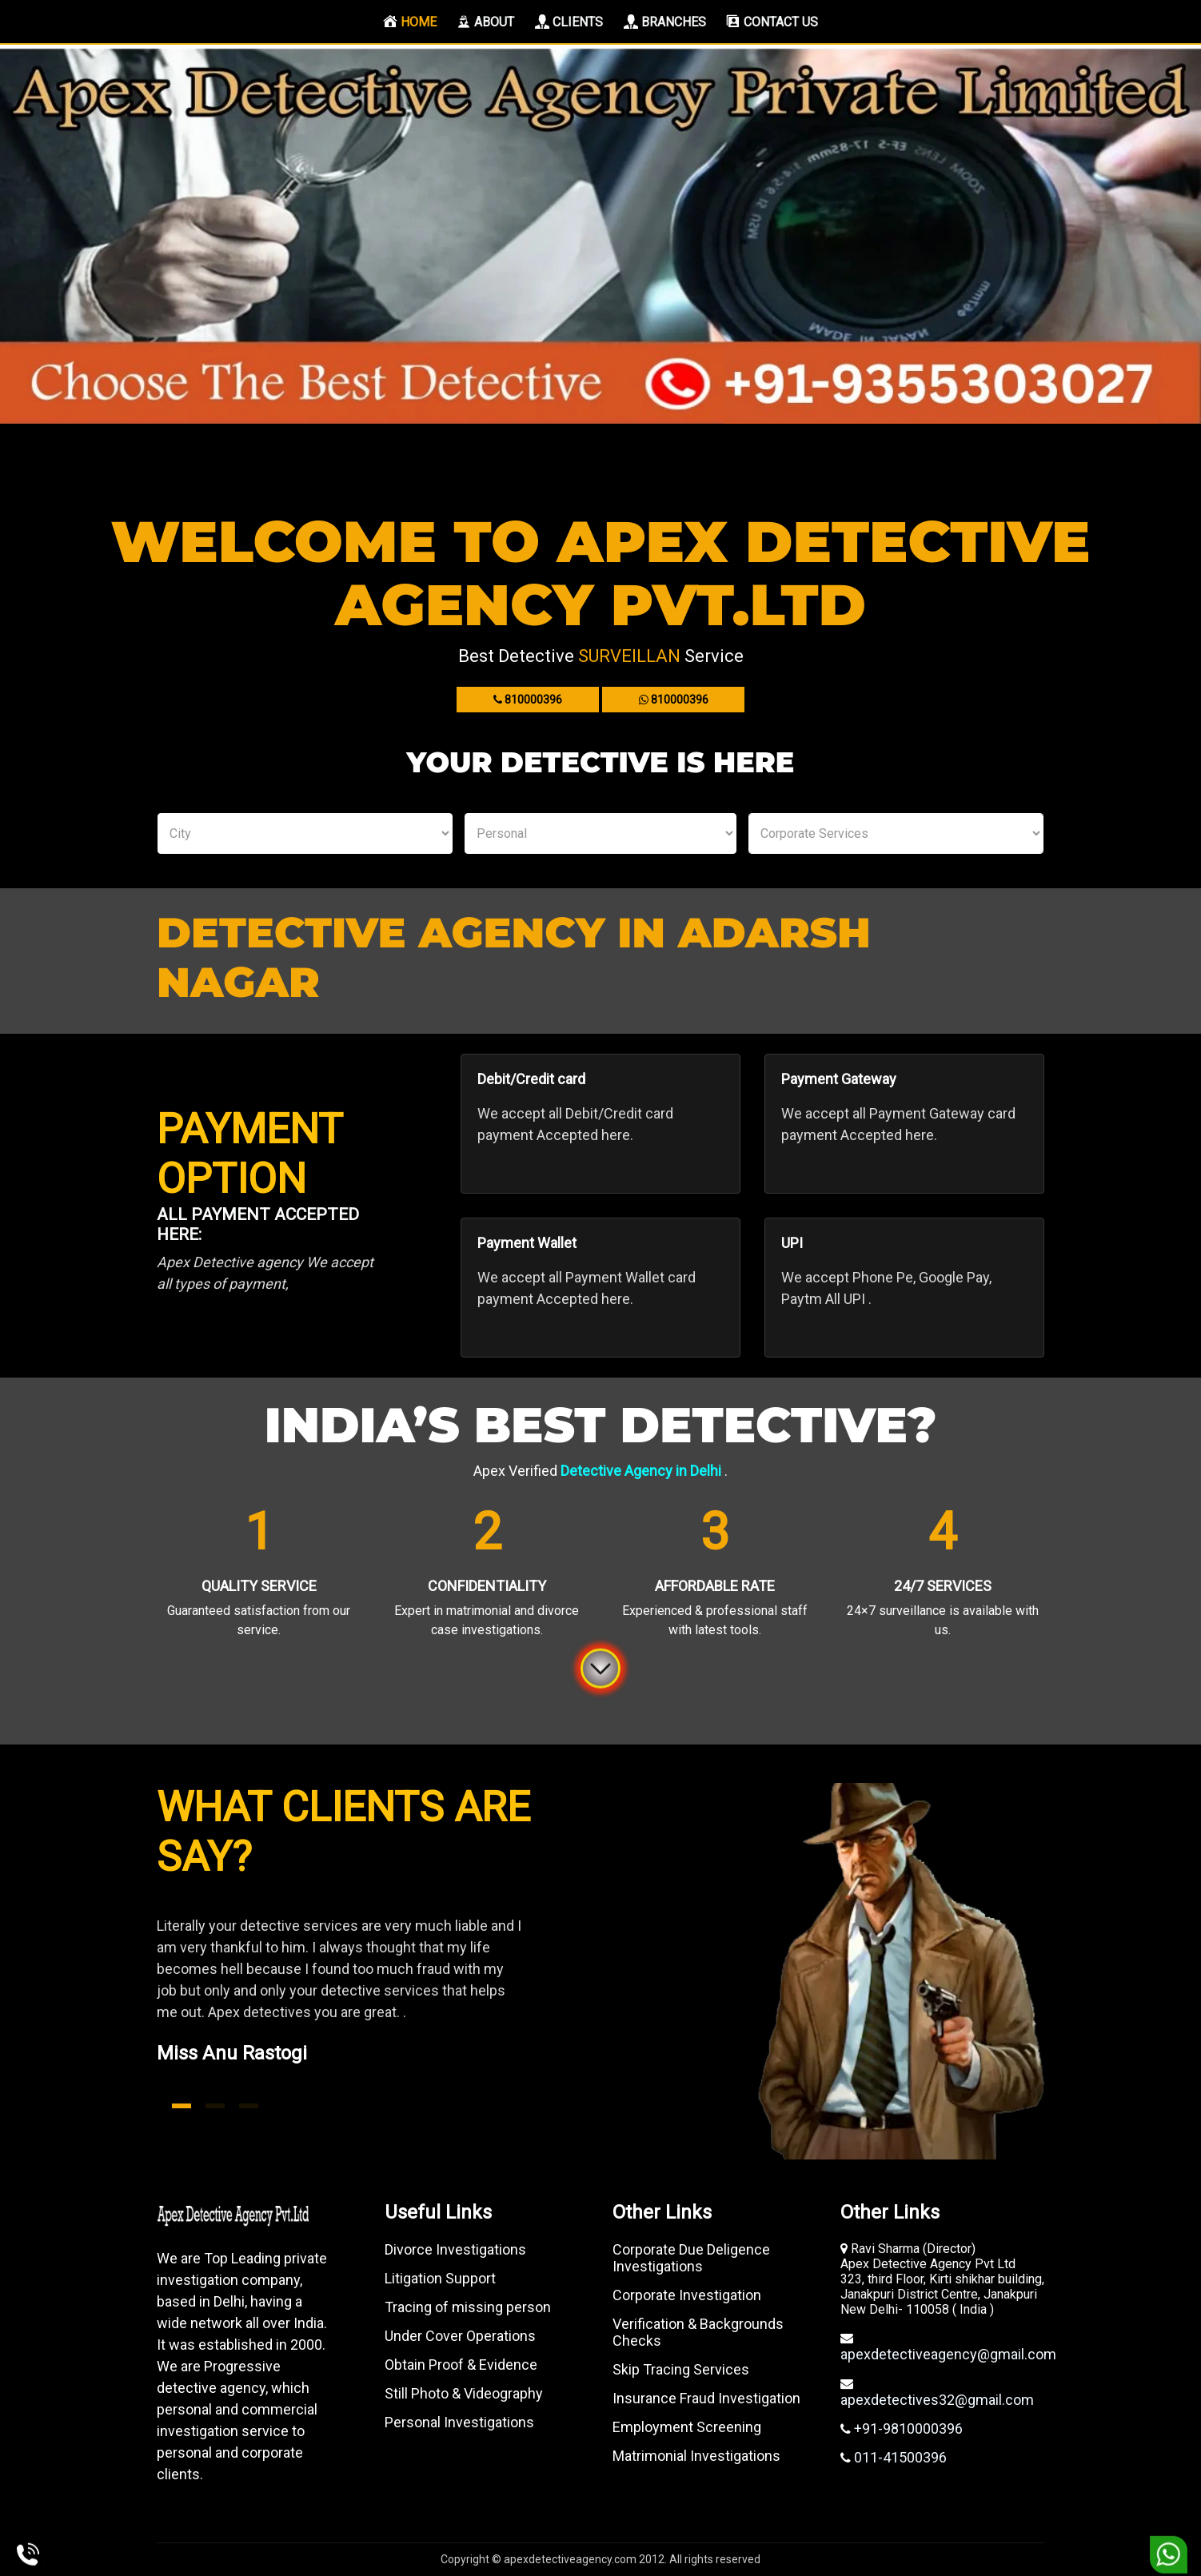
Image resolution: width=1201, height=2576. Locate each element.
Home (413, 21)
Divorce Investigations (455, 2249)
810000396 (527, 699)
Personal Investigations (459, 2422)
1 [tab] (181, 2105)
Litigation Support (440, 2278)
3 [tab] (248, 2105)
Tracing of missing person (468, 2307)
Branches (665, 21)
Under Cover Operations (460, 2335)
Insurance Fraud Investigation (706, 2398)
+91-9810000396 (907, 2428)
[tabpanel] (372, 2009)
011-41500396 (899, 2457)
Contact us (772, 21)
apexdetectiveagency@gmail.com (948, 2354)
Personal (600, 833)
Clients (569, 21)
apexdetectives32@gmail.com (937, 2399)
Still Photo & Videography (464, 2393)
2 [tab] (215, 2105)
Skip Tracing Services (680, 2369)
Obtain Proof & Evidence (461, 2364)
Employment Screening (686, 2426)
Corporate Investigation (686, 2295)
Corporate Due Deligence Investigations (691, 2258)
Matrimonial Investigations (696, 2455)
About (485, 21)
